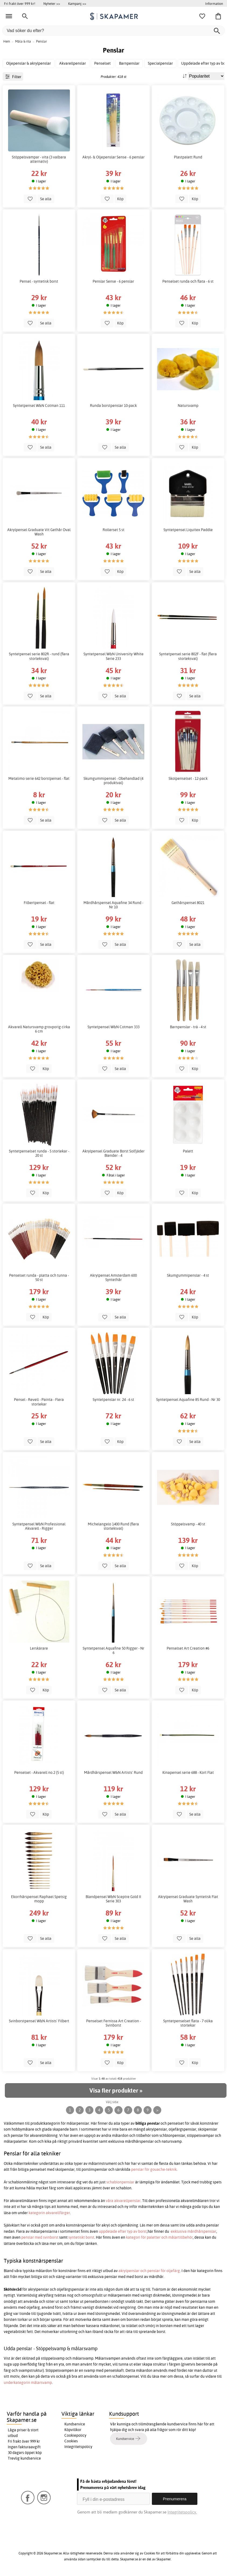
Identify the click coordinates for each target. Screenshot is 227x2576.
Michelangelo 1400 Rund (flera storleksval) (113, 1526)
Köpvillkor (72, 2429)
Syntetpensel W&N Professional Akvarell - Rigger (38, 1526)
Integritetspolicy (78, 2446)
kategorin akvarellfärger (49, 2212)
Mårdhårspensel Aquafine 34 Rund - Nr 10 (113, 905)
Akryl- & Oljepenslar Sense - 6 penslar (113, 157)
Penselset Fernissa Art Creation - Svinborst (113, 2023)
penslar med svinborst (39, 2237)
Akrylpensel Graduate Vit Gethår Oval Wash (39, 532)
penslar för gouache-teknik (154, 2169)
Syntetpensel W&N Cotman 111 (39, 405)
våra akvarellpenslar (123, 2200)
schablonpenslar (120, 2182)
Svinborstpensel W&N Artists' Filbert (39, 2021)
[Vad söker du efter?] (113, 31)
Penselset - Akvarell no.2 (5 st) (39, 1772)
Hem (6, 41)
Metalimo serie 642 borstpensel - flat (38, 778)
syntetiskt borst (81, 2237)
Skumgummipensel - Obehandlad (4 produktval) (113, 780)
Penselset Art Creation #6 (188, 1648)
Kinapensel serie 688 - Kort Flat (188, 1772)
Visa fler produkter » (115, 2090)
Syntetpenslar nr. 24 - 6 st (113, 1399)
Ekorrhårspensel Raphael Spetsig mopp (39, 1899)
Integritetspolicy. (182, 2512)
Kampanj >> (77, 3)
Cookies (71, 2441)
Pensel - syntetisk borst (39, 281)
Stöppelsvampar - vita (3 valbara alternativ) (39, 159)
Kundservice (74, 2424)
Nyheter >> (51, 3)
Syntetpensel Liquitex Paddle (188, 530)
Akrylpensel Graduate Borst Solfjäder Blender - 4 (113, 1153)
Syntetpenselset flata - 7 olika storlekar (188, 2023)
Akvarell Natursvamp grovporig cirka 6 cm (39, 1029)
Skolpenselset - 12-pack (188, 778)
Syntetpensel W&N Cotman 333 (113, 1027)
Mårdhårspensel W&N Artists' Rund (113, 1772)
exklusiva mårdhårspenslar (193, 2231)
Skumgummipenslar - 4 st (188, 1275)
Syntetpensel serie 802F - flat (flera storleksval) (188, 656)
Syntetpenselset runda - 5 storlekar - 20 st (39, 1153)
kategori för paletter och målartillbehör (159, 2237)
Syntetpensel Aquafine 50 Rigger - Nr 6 (113, 1650)
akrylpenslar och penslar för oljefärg (149, 2270)
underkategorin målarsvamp (28, 2382)
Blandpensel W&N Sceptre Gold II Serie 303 (113, 1899)
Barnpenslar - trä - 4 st (188, 1027)
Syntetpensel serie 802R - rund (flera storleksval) (39, 656)
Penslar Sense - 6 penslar (113, 281)
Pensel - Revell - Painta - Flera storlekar (39, 1401)
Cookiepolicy (75, 2435)
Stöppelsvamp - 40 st (188, 1524)
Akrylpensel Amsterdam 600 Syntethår (113, 1277)
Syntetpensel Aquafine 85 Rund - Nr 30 (188, 1399)
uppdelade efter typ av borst (123, 2231)
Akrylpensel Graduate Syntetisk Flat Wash (188, 1899)
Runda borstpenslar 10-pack (113, 405)
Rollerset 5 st (113, 530)
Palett (188, 1151)
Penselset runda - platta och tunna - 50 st (39, 1277)
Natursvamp (188, 405)
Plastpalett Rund (188, 157)
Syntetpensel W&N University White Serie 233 (113, 656)
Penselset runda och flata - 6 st (188, 281)
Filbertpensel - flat (39, 903)
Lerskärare (39, 1648)
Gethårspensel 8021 (188, 903)
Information (214, 3)
